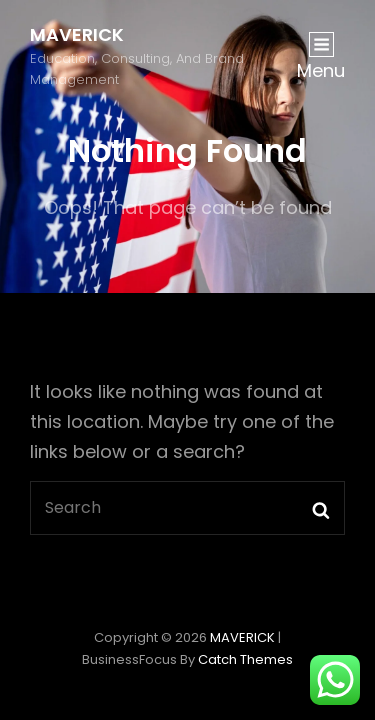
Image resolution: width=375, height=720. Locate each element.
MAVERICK (77, 34)
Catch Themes (245, 659)
